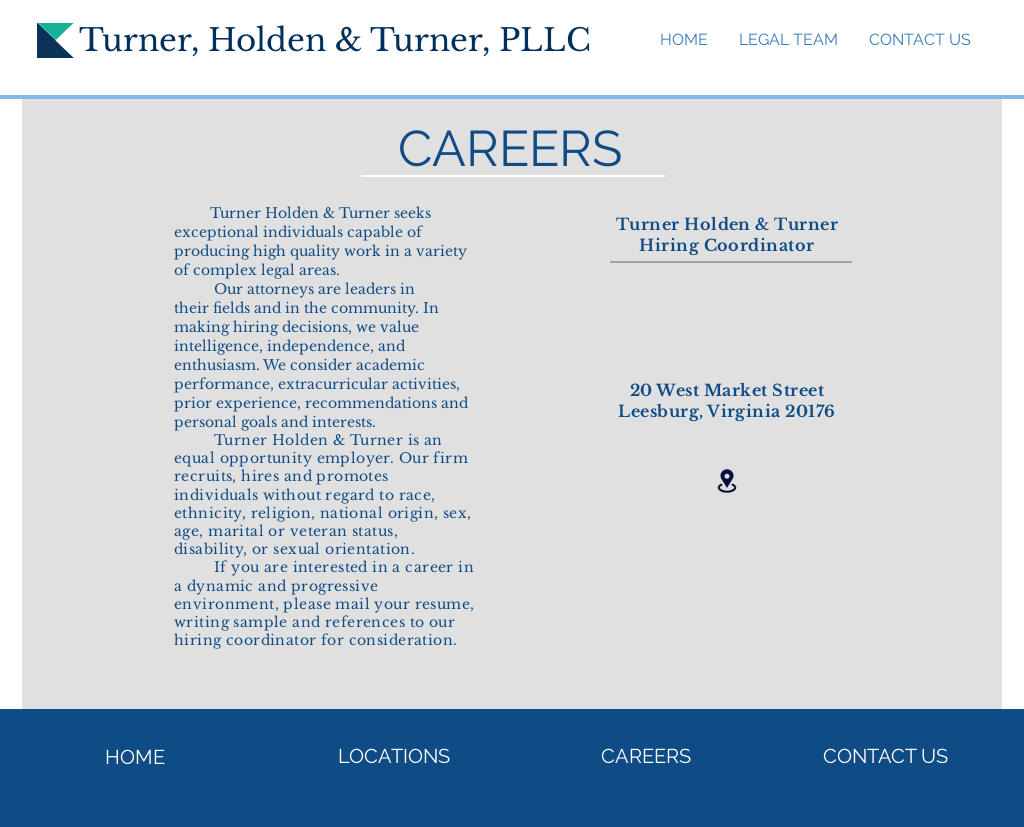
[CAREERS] (646, 756)
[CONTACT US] (885, 756)
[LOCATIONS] (394, 756)
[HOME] (135, 757)
